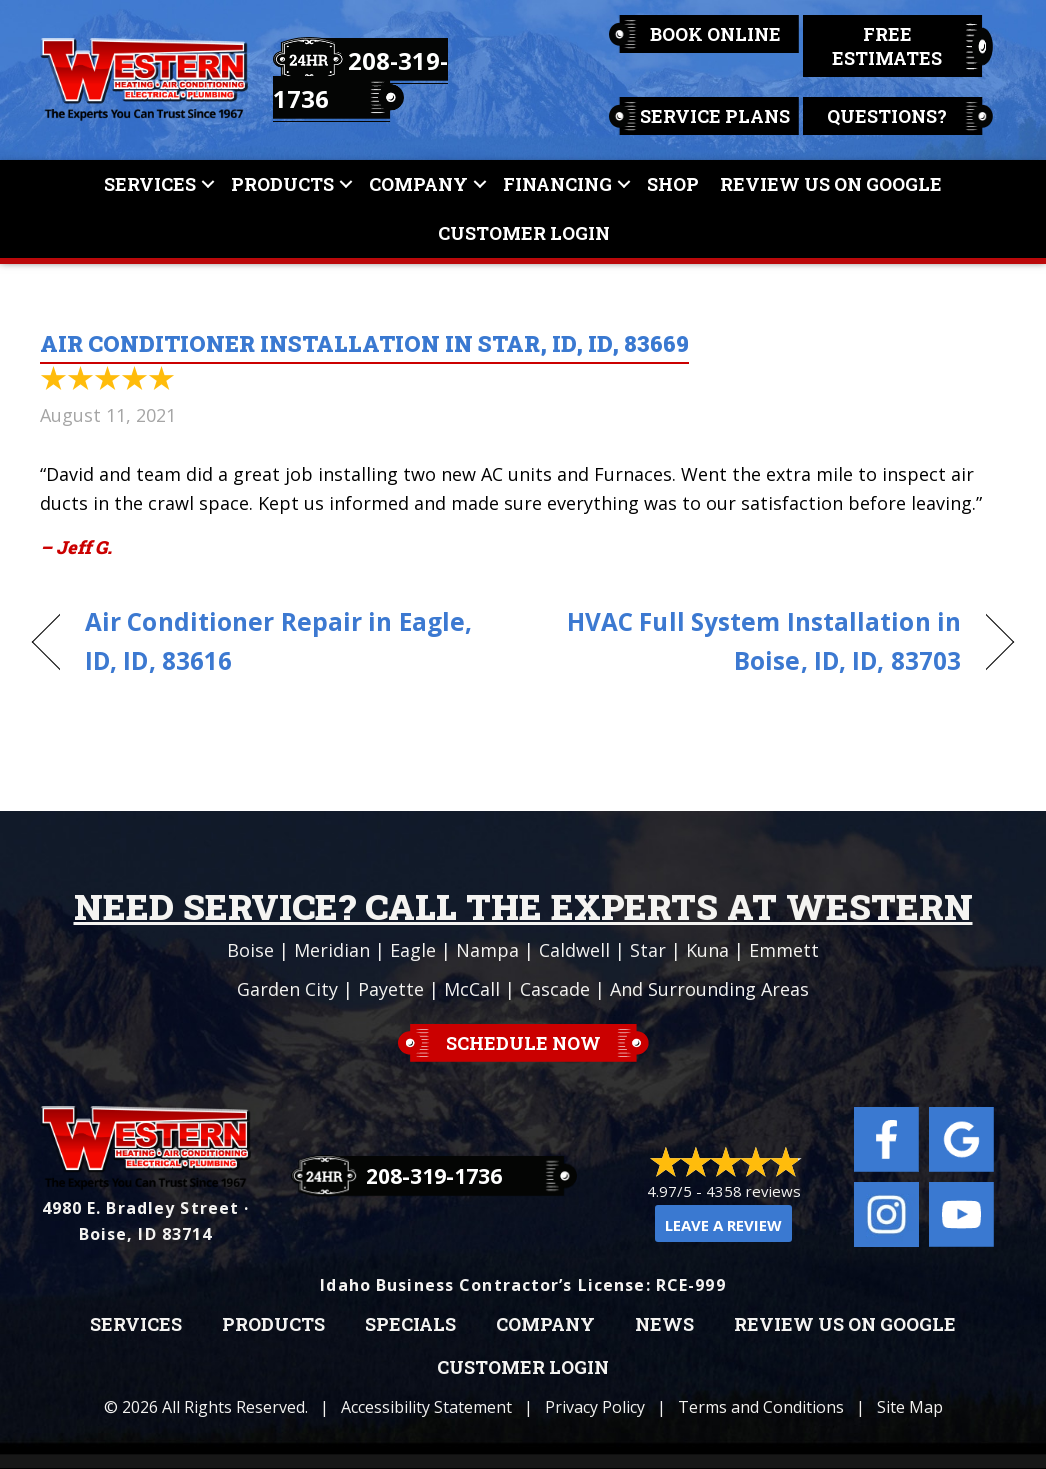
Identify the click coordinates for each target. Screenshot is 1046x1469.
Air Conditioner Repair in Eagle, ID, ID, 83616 (278, 641)
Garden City (287, 989)
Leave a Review (723, 1225)
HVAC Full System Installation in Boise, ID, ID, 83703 (756, 641)
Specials (410, 1325)
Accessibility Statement (426, 1407)
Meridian (332, 950)
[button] (208, 184)
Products (282, 184)
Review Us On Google (831, 184)
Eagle (413, 950)
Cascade (555, 989)
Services (150, 184)
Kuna (707, 950)
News (664, 1325)
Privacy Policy (595, 1407)
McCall (472, 989)
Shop (673, 184)
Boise (250, 950)
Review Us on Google (845, 1325)
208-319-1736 (434, 1176)
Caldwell (574, 950)
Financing (557, 184)
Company (418, 184)
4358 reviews (753, 1191)
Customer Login (524, 233)
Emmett (784, 950)
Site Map (910, 1407)
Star (648, 950)
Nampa (487, 950)
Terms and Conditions (761, 1407)
